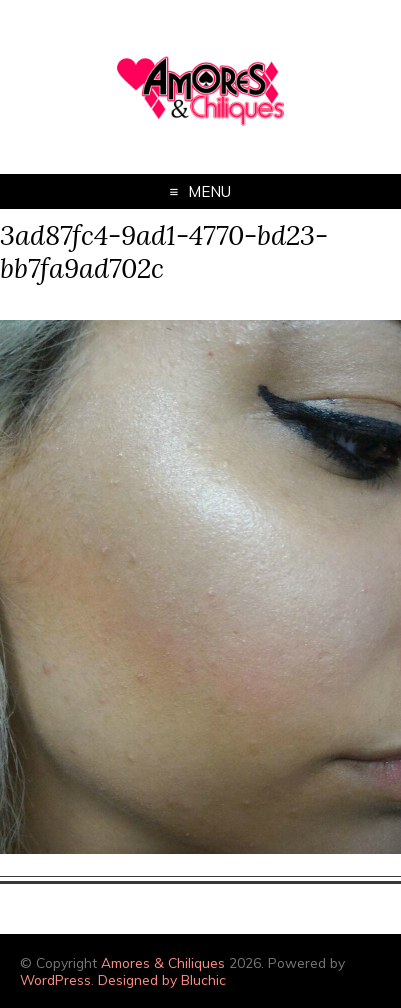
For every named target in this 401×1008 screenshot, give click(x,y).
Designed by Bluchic (162, 979)
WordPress (55, 979)
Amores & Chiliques (163, 962)
